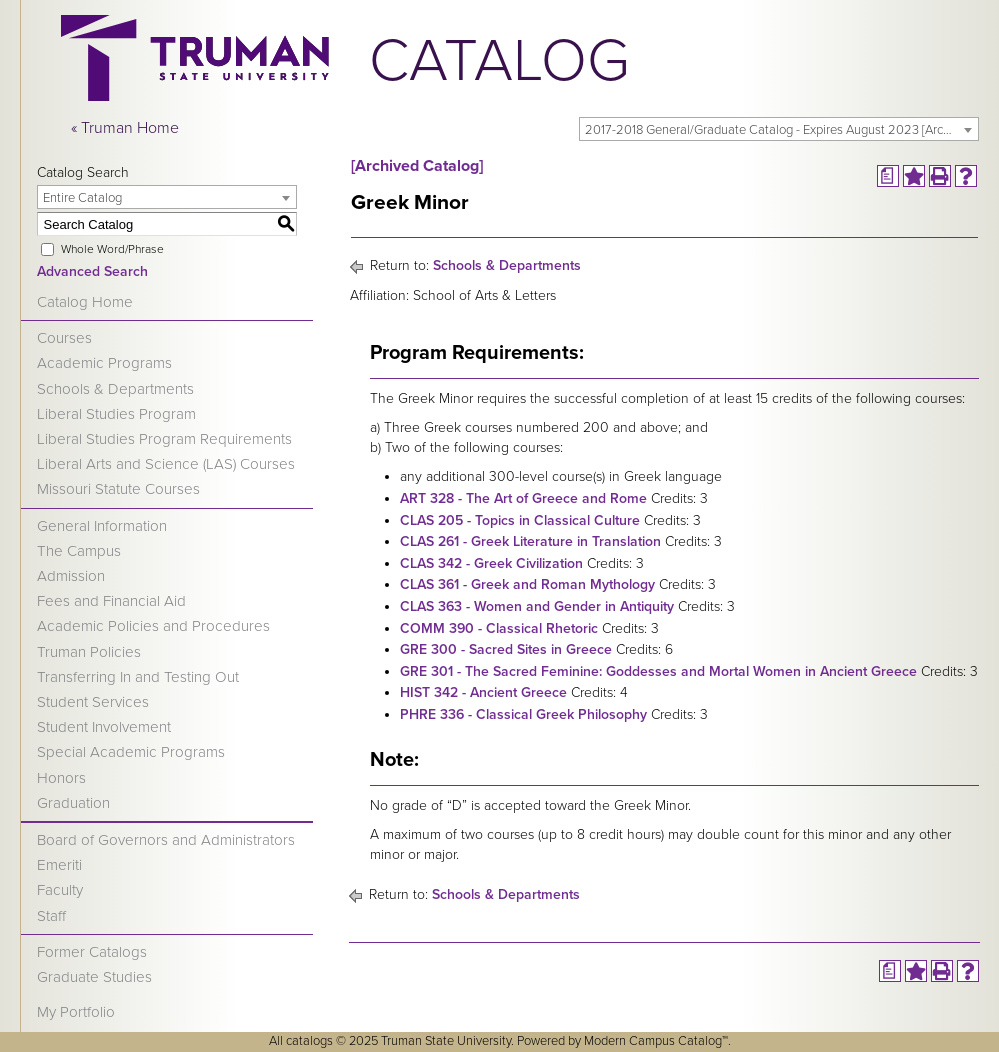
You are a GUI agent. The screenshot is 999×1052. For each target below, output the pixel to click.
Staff (51, 916)
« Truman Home (125, 128)
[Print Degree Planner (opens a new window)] (888, 176)
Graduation (73, 803)
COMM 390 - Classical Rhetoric (499, 628)
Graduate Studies (94, 977)
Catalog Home (85, 302)
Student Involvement (104, 727)
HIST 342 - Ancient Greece (483, 692)
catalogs (309, 1041)
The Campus (79, 551)
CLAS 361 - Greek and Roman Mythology (527, 584)
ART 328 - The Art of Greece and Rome (523, 498)
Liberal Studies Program (116, 414)
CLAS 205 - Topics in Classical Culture (520, 520)
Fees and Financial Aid (111, 601)
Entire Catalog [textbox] (82, 198)
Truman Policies (89, 652)
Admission (71, 576)
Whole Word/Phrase (112, 249)
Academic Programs (104, 363)
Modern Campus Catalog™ (656, 1041)
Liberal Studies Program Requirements (164, 439)
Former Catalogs (92, 952)
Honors (61, 778)
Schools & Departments (115, 389)
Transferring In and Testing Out (138, 677)
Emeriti (59, 865)
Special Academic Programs (131, 752)
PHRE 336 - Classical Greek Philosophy (523, 714)
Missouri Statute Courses (118, 489)
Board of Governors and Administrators (166, 840)
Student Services (93, 702)
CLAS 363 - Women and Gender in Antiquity (537, 606)
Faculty (60, 890)
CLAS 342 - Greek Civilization (491, 563)
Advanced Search (92, 271)
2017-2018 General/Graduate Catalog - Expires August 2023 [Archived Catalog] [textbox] (781, 130)
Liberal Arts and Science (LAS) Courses (166, 464)
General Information (102, 526)
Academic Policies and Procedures (153, 626)
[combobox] (779, 129)
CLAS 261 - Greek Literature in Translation (530, 541)
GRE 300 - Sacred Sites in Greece (506, 649)
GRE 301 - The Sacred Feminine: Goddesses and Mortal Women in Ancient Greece (658, 671)
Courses (64, 338)
